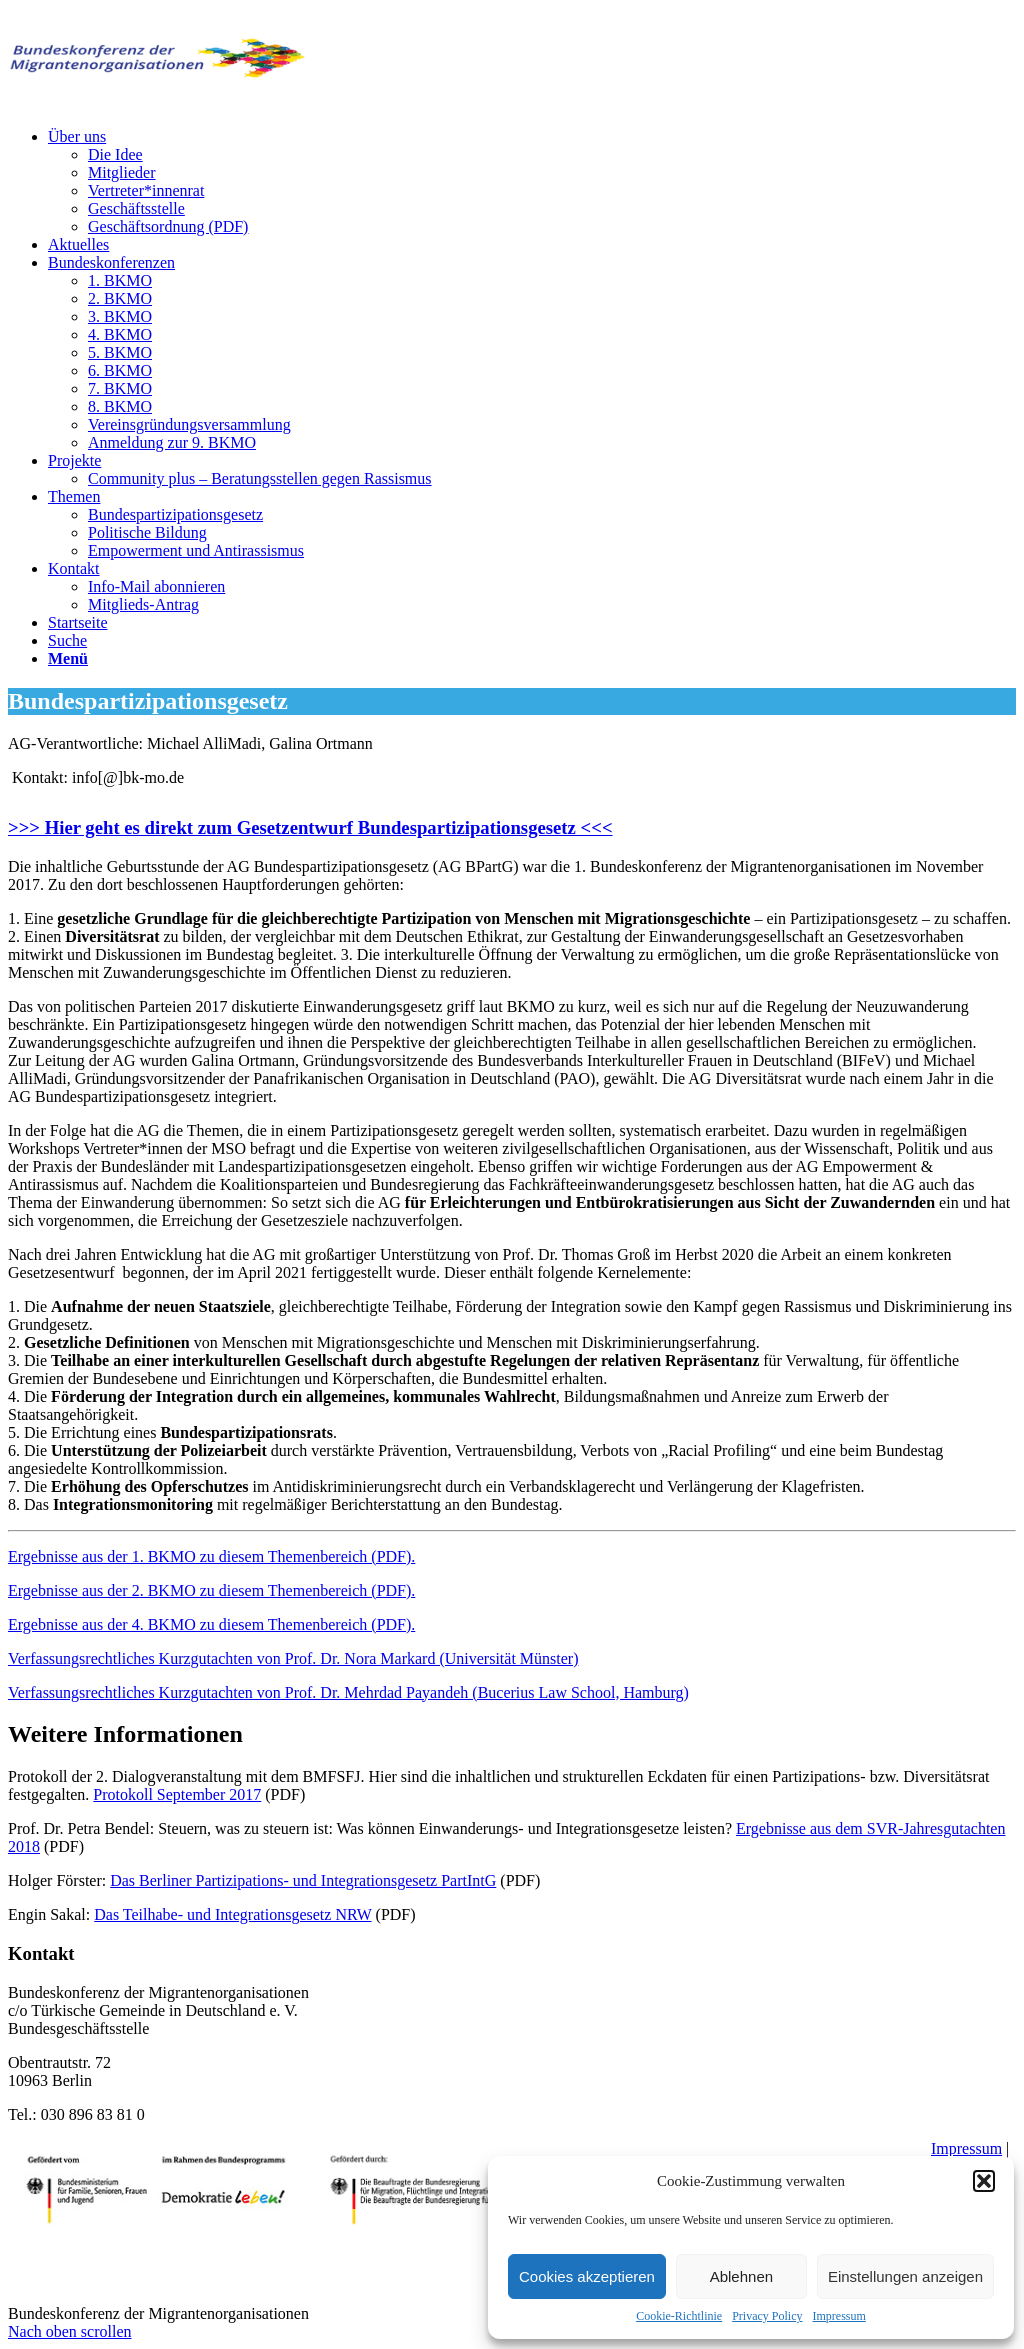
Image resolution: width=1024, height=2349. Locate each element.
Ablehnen (741, 2276)
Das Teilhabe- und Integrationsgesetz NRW (232, 1914)
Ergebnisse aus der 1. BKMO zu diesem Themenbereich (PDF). (211, 1556)
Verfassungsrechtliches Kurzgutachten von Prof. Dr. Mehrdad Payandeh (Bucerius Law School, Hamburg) (348, 1692)
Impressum (839, 2316)
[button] (984, 2181)
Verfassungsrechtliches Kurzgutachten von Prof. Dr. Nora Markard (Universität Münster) (293, 1658)
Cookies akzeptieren (587, 2276)
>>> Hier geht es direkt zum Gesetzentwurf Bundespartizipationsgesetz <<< (310, 827)
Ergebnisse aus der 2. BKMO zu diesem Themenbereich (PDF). (211, 1590)
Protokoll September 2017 (177, 1794)
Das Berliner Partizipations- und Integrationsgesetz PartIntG (303, 1880)
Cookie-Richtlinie (679, 2316)
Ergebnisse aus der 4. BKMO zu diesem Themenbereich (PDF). (211, 1624)
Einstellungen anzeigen (905, 2276)
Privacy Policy (767, 2316)
